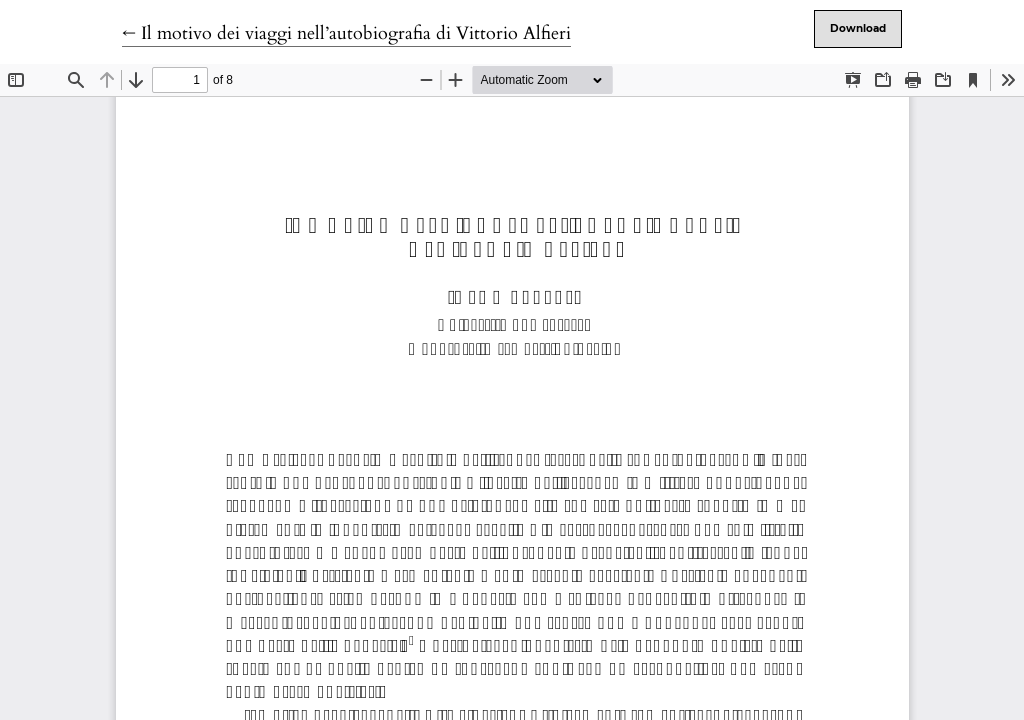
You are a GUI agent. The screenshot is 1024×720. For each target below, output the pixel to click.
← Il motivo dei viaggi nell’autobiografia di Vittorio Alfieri (346, 33)
